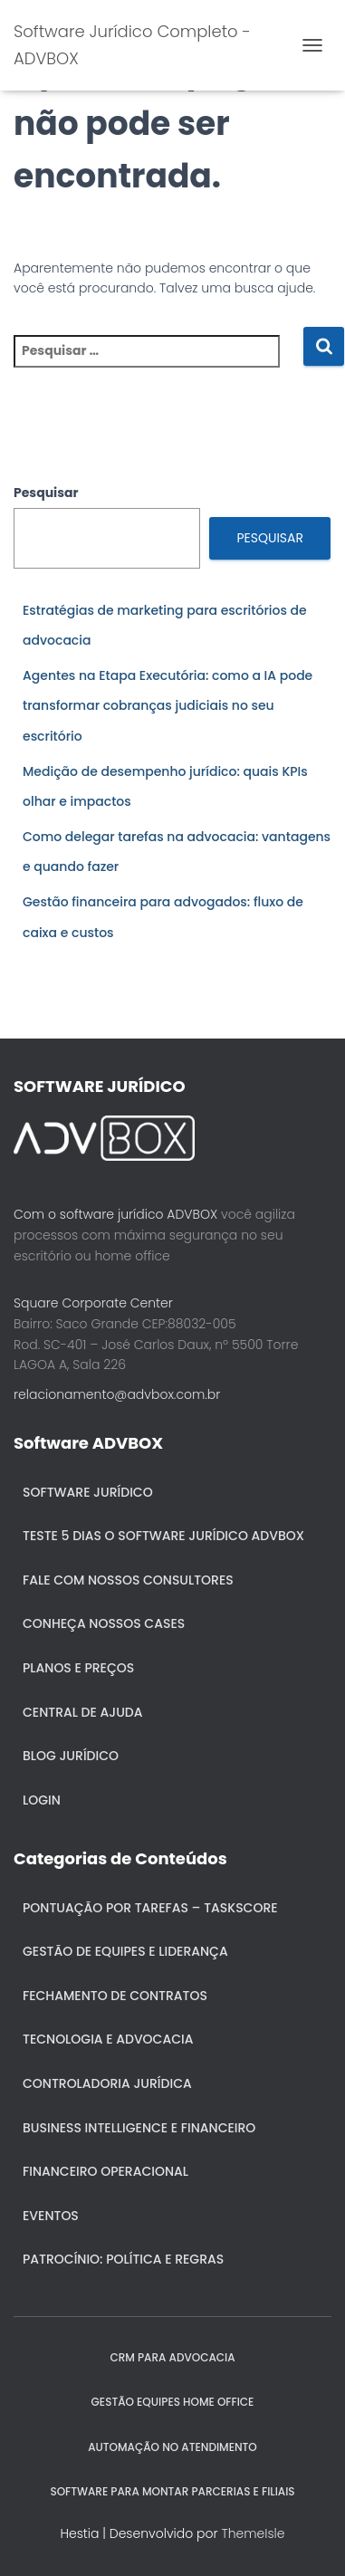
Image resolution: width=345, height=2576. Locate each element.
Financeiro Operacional (105, 2171)
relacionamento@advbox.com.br (117, 1394)
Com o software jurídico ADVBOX (115, 1214)
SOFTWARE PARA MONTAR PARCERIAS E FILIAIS (172, 2491)
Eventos (51, 2216)
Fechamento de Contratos (115, 1996)
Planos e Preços (78, 1668)
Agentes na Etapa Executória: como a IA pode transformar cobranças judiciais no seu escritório (167, 705)
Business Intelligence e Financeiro (139, 2128)
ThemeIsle (252, 2533)
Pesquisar (46, 493)
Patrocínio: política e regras (123, 2259)
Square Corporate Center (93, 1303)
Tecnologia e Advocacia (108, 2039)
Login (42, 1800)
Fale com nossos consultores (128, 1580)
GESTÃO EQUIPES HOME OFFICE (172, 2401)
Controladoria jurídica (107, 2083)
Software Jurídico (88, 1492)
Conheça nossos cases (104, 1623)
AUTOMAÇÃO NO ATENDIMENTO (172, 2447)
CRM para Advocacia (172, 2357)
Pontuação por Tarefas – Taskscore (150, 1908)
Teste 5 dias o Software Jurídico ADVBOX (163, 1536)
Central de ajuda (83, 1712)
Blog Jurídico (71, 1756)
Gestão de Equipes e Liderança (125, 1951)
